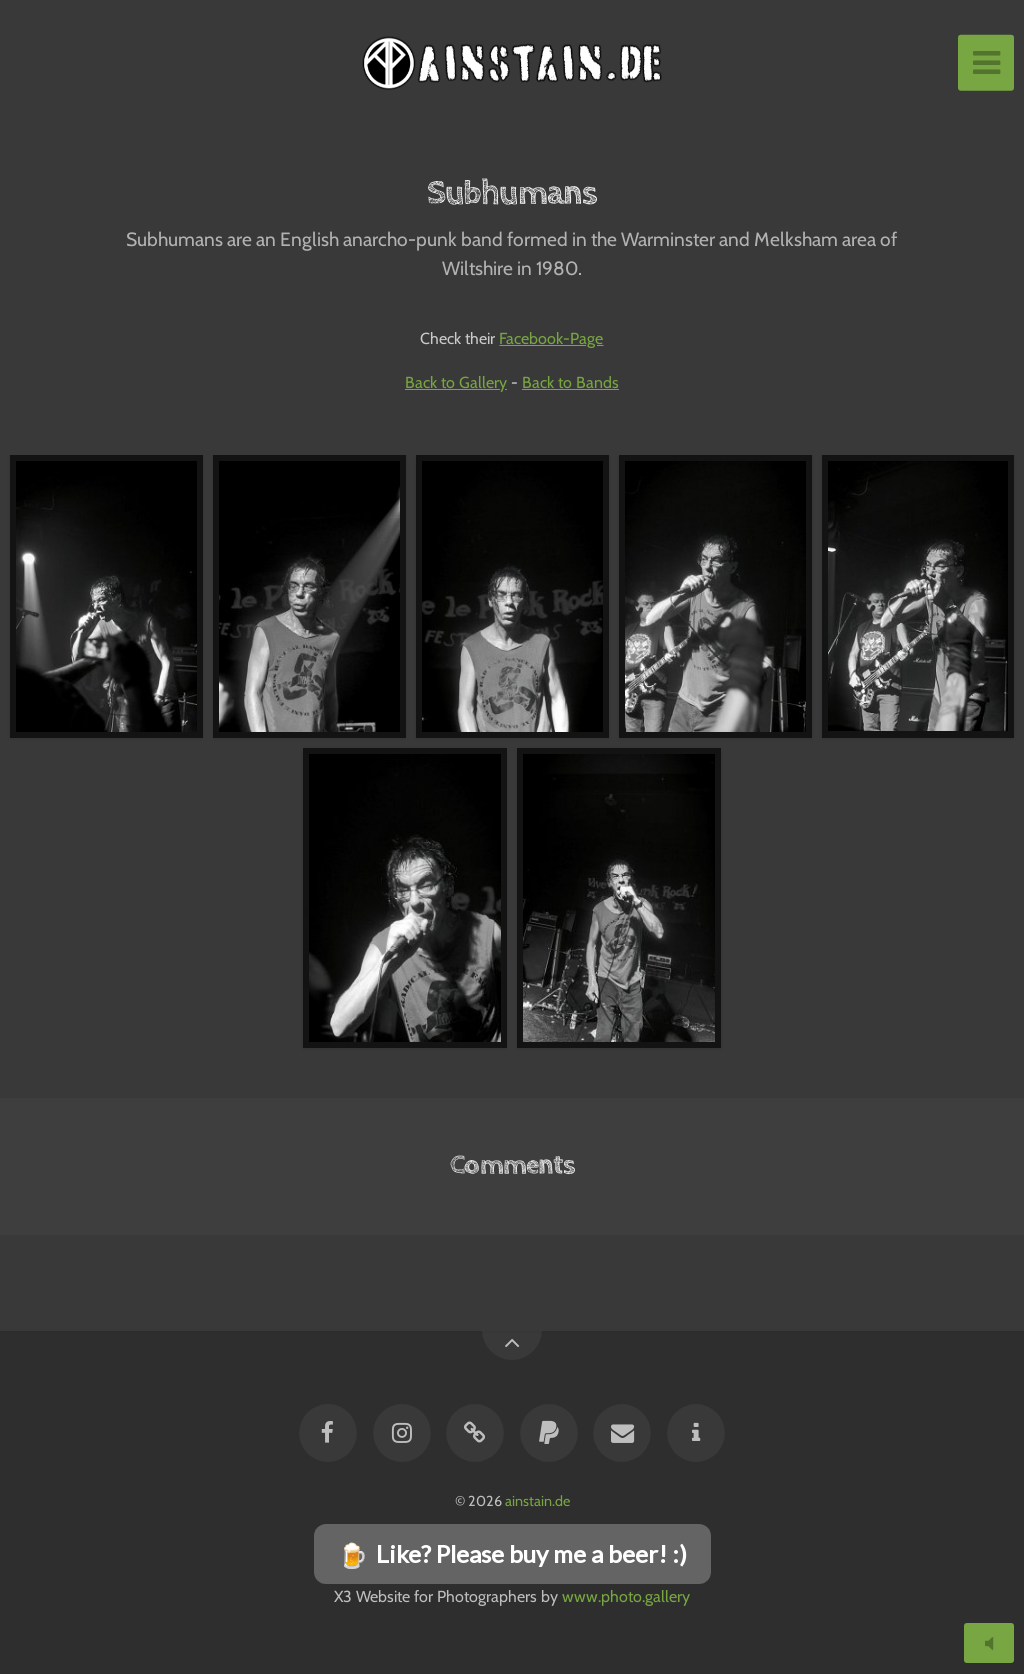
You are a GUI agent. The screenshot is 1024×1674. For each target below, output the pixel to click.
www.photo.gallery (626, 1596)
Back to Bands (570, 382)
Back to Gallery (456, 382)
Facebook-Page (551, 338)
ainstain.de (537, 1501)
